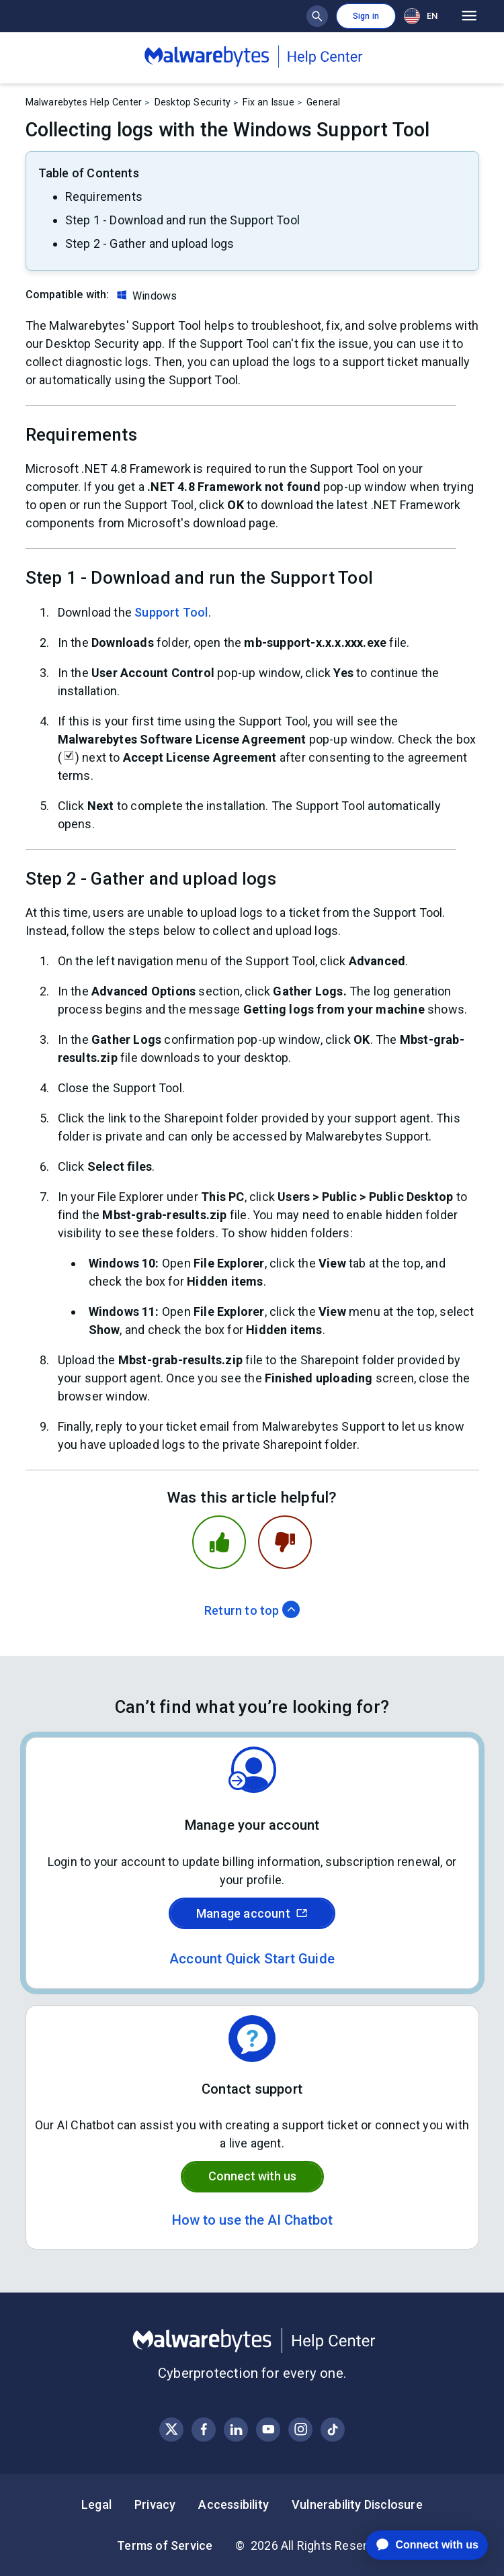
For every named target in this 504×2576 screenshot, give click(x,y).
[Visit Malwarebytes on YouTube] (268, 2429)
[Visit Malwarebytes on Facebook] (204, 2429)
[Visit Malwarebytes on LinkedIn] (236, 2429)
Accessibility (233, 2504)
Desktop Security (192, 102)
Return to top (252, 1610)
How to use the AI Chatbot (252, 2220)
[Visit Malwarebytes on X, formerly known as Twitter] (171, 2429)
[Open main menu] (469, 16)
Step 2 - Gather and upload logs (150, 243)
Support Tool (171, 612)
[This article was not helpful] (285, 1542)
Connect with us (252, 2176)
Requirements (103, 196)
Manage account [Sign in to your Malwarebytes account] (252, 1913)
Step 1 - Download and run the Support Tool (182, 220)
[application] (416, 2545)
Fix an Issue (268, 102)
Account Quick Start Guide (252, 1959)
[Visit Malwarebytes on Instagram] (300, 2429)
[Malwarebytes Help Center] (252, 2341)
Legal (96, 2504)
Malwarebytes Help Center (84, 102)
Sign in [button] (366, 16)
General (323, 102)
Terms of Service (164, 2545)
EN (420, 16)
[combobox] (423, 15)
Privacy (154, 2504)
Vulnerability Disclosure (357, 2504)
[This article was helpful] (219, 1542)
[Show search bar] (317, 16)
